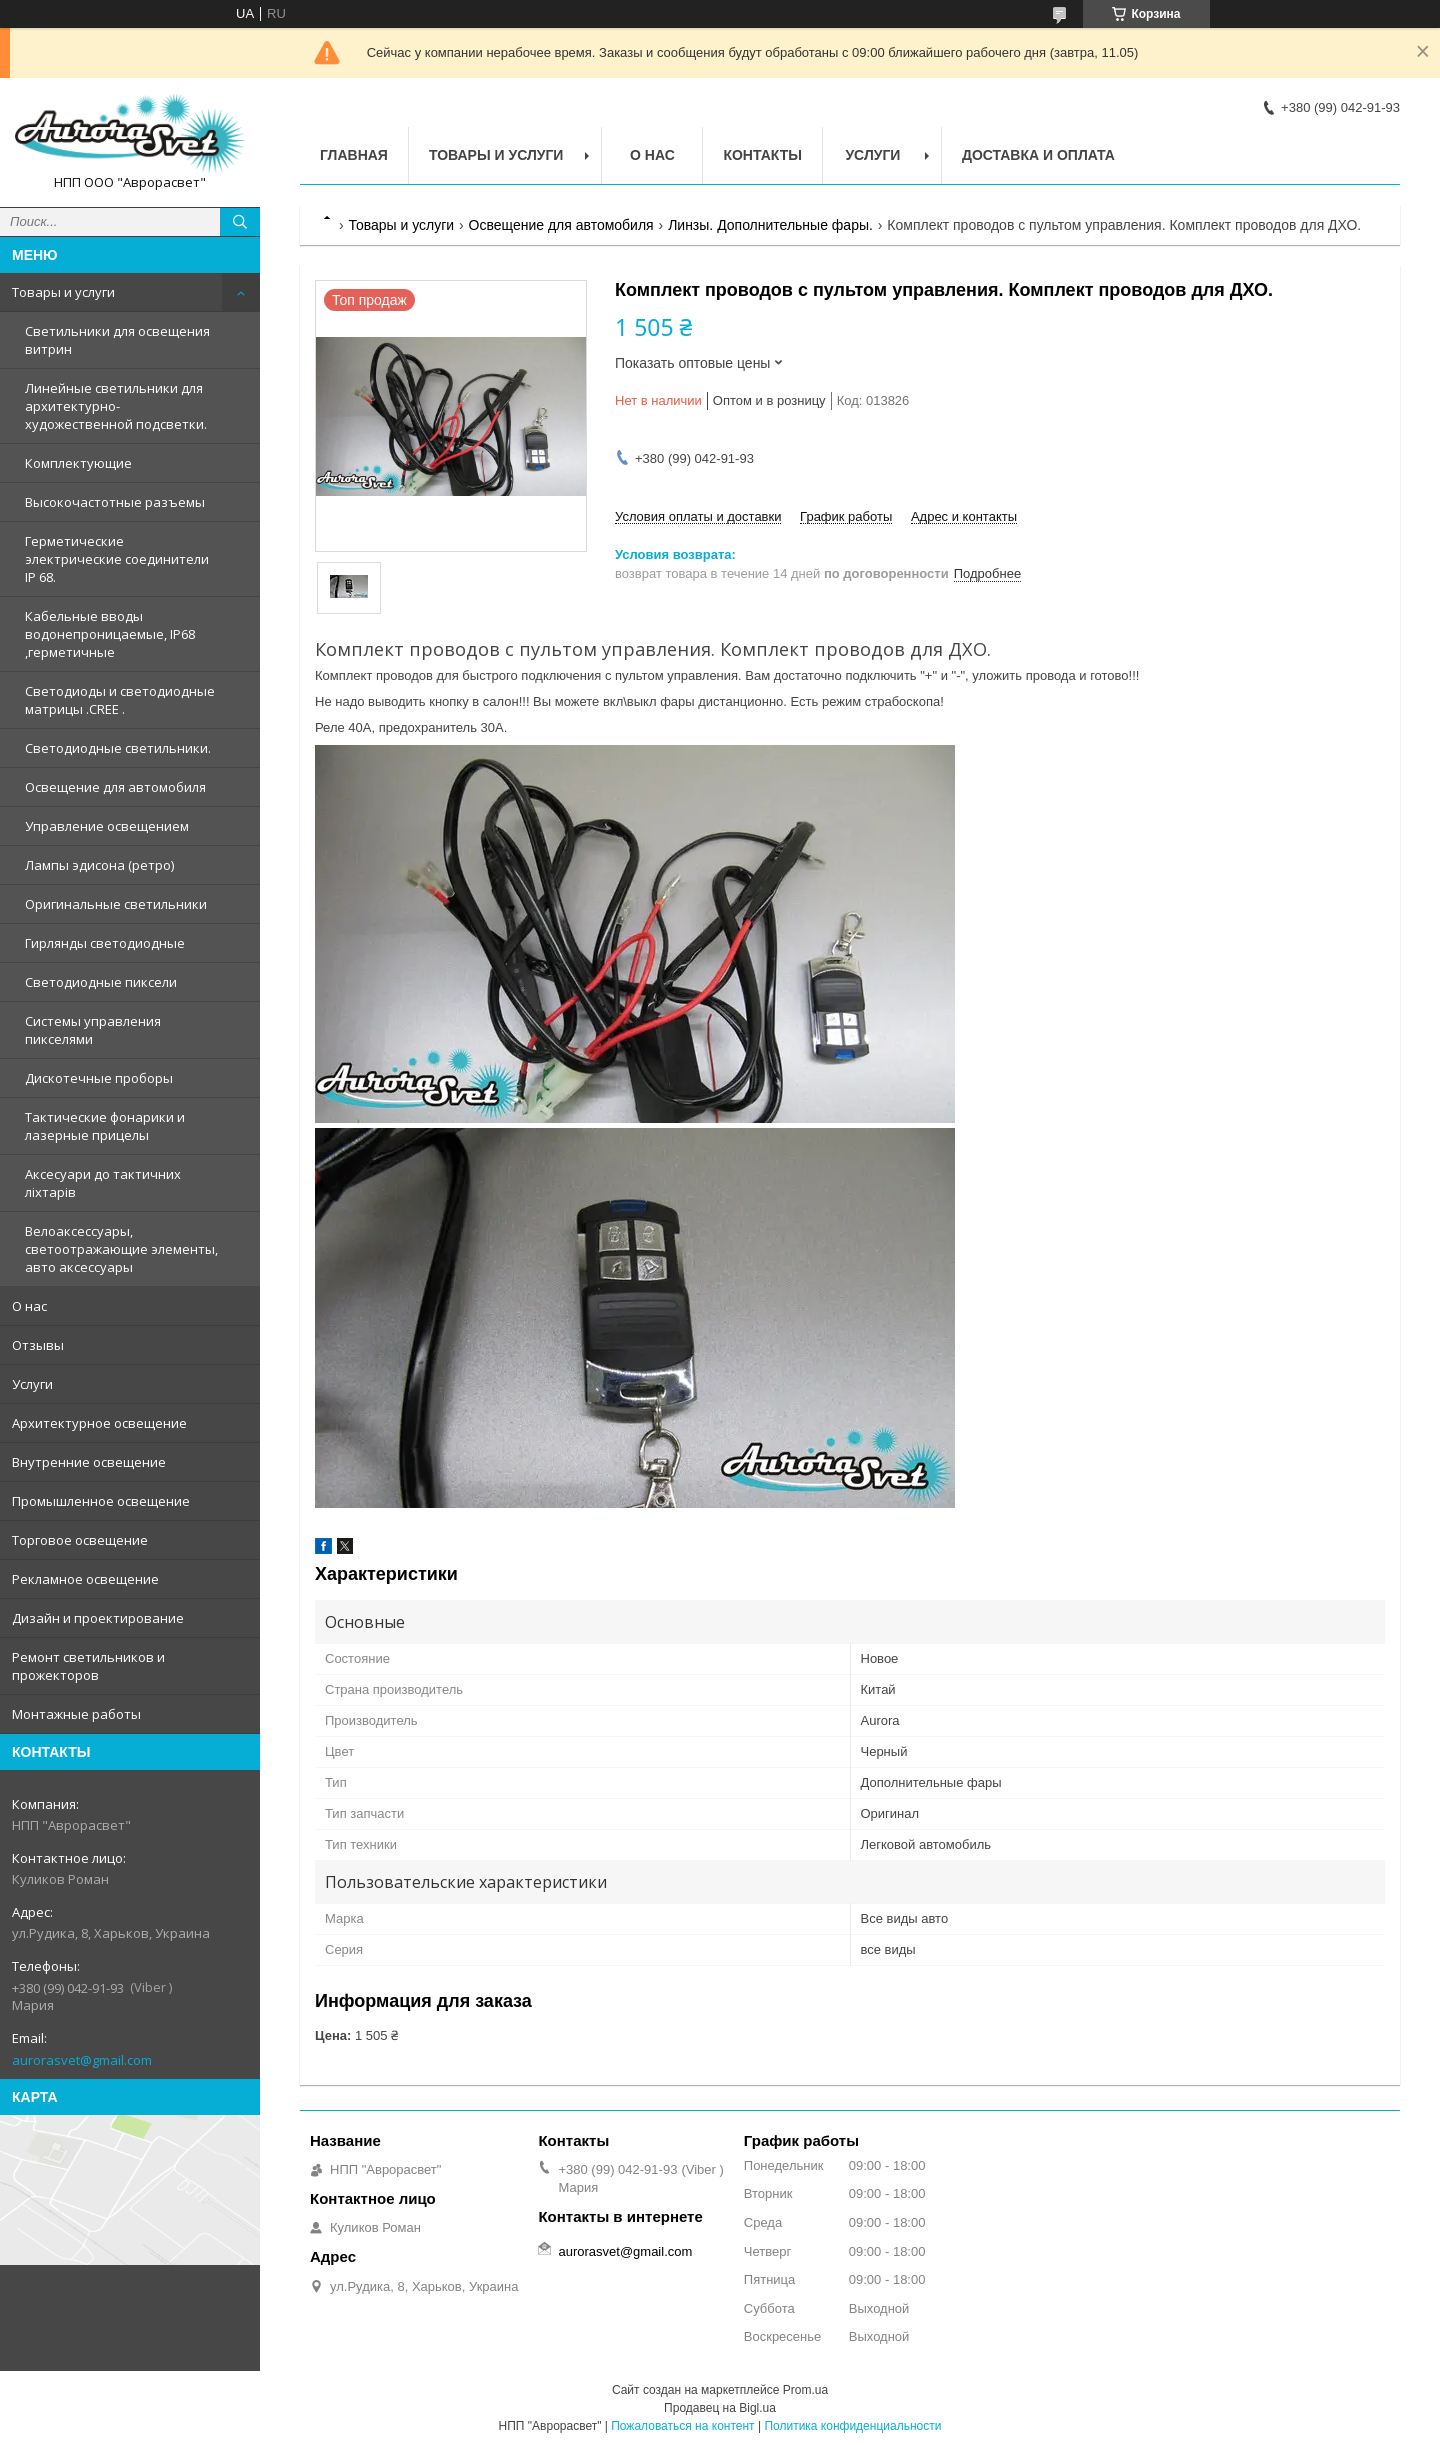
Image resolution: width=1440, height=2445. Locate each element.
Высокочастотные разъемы (115, 502)
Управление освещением (107, 826)
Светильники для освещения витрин (117, 340)
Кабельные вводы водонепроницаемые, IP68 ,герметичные (110, 634)
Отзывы (38, 1345)
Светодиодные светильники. (118, 748)
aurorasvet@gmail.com (82, 2060)
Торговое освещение (80, 1540)
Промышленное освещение (101, 1501)
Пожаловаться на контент (682, 2426)
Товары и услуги (63, 292)
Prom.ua (805, 2390)
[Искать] (240, 222)
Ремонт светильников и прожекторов (88, 1666)
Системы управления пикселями (93, 1030)
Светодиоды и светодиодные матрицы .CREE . (120, 700)
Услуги (32, 1384)
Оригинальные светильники (116, 904)
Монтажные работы (76, 1714)
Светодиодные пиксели (101, 982)
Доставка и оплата (1038, 155)
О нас (29, 1306)
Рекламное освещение (85, 1579)
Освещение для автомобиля (115, 787)
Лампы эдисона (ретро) (99, 865)
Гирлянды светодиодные (105, 943)
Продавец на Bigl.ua (720, 2408)
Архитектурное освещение (99, 1423)
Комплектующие (78, 463)
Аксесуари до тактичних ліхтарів (103, 1183)
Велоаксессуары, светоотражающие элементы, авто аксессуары (121, 1249)
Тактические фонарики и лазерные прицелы (105, 1126)
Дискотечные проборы (99, 1078)
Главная (354, 155)
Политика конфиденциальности (852, 2426)
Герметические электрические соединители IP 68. (117, 559)
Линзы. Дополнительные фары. (770, 225)
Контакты (762, 155)
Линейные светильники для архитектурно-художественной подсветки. (116, 406)
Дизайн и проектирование (98, 1618)
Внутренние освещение (89, 1462)
